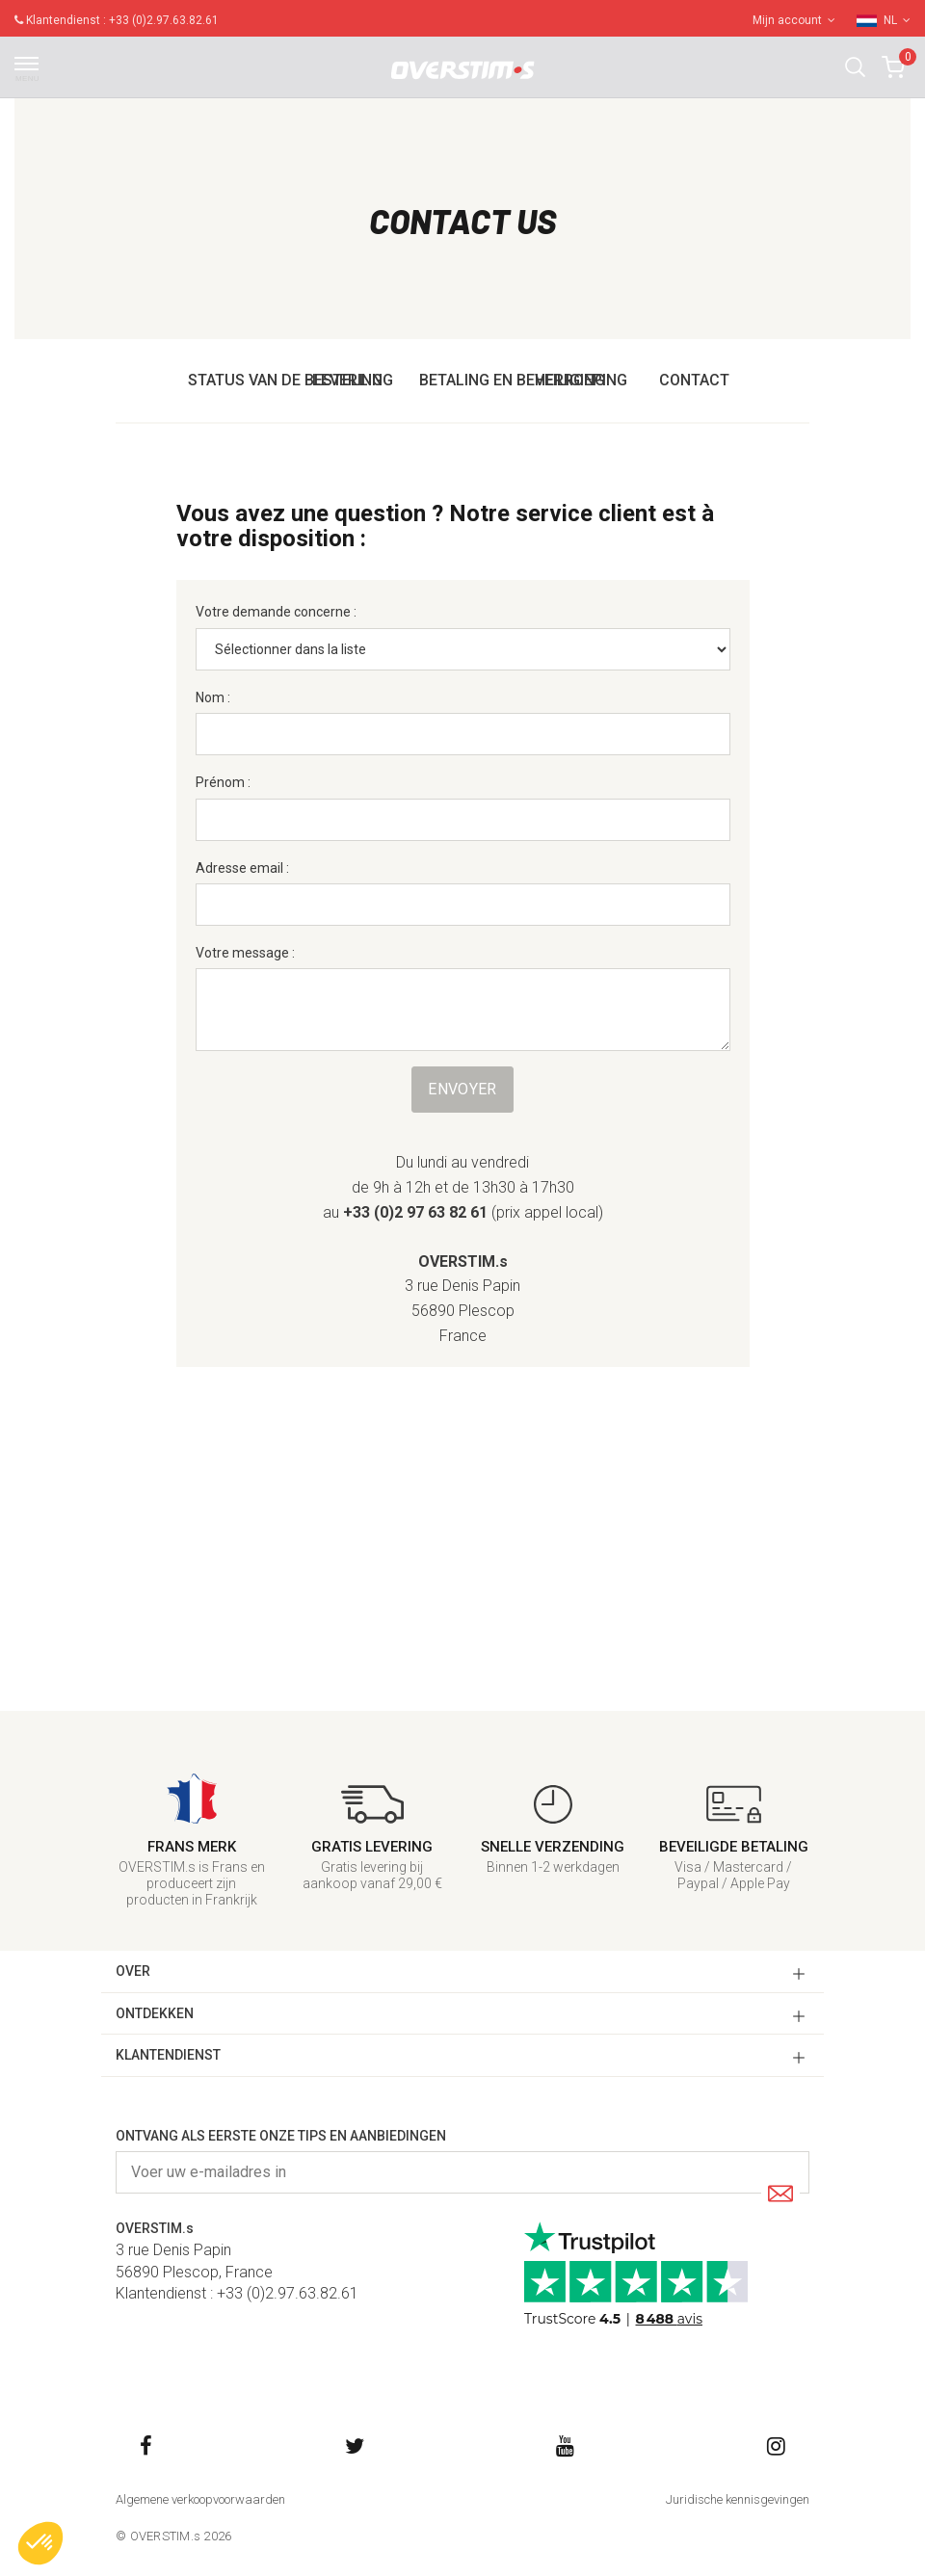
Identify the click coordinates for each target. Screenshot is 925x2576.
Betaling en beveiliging (512, 380)
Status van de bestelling (290, 380)
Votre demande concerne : (276, 611)
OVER (133, 1971)
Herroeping (581, 380)
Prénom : (223, 782)
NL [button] (897, 20)
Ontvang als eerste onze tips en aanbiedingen (281, 2135)
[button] (855, 67)
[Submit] (780, 2195)
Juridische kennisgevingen (737, 2499)
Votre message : (245, 952)
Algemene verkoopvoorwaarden (200, 2499)
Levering (347, 380)
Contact (694, 380)
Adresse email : (242, 868)
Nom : (213, 697)
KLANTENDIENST (168, 2055)
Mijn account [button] (794, 20)
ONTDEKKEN (155, 2013)
